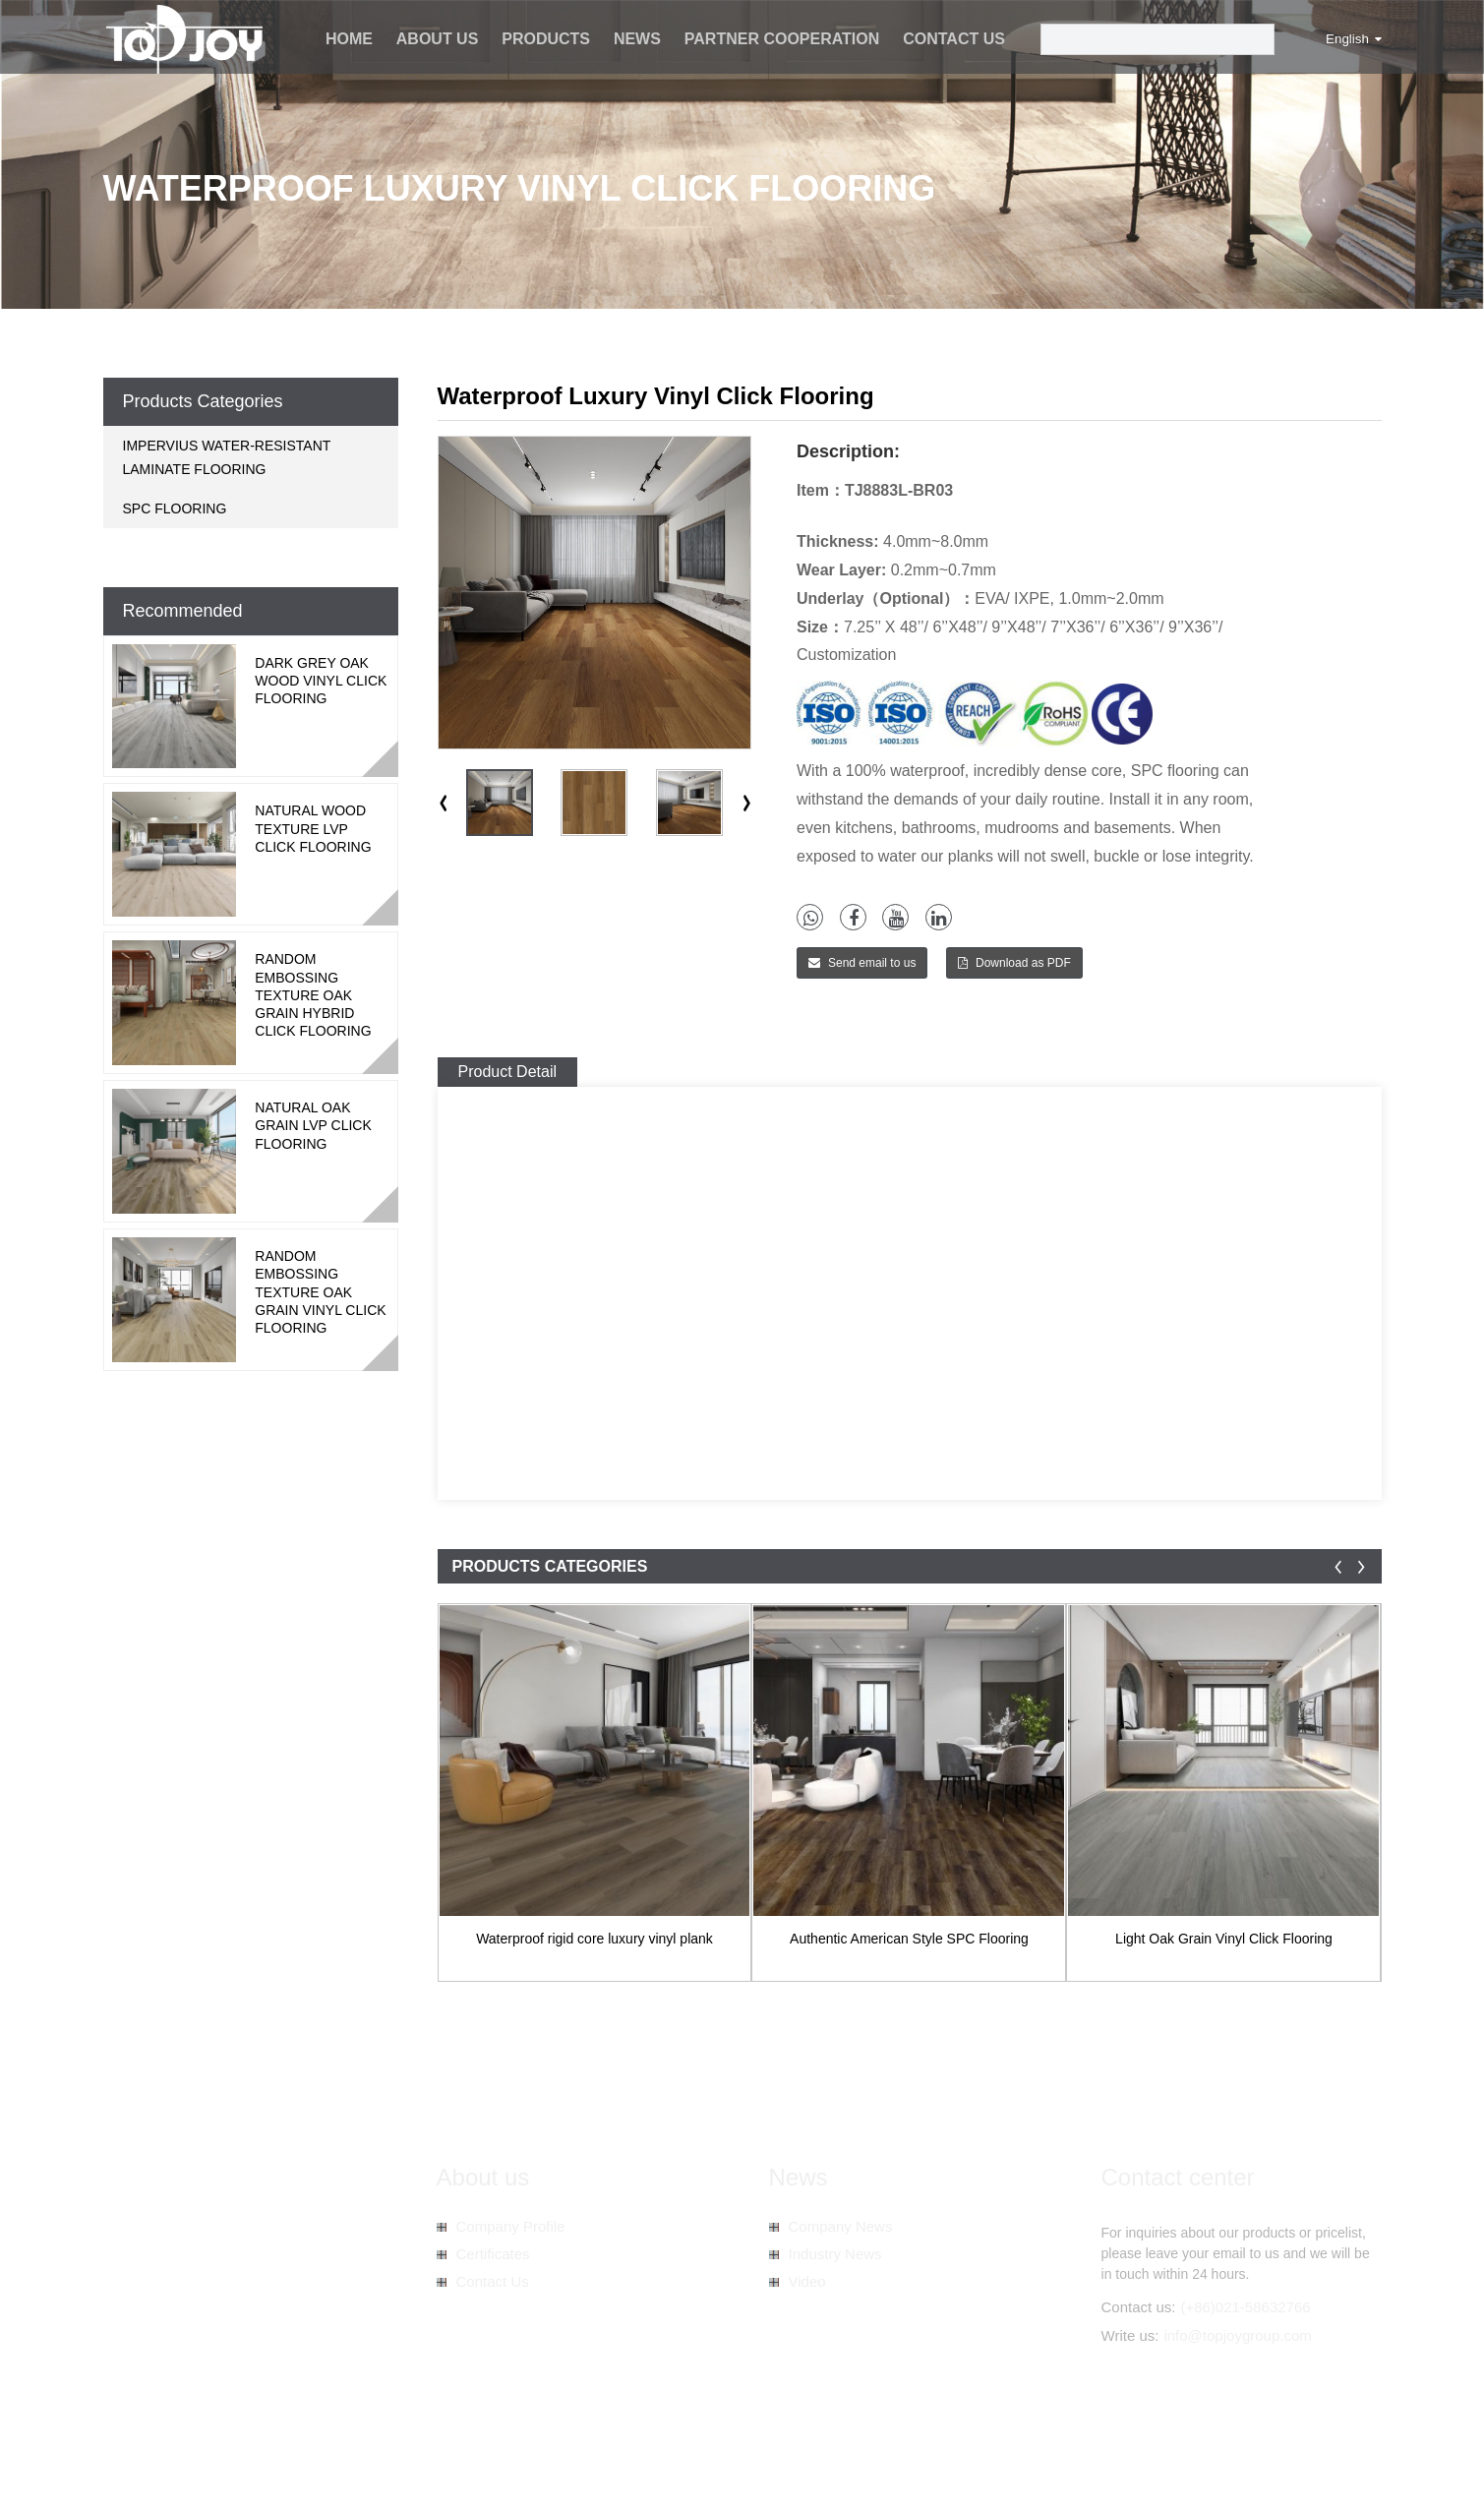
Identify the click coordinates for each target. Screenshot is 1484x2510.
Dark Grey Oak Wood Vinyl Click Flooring (320, 680)
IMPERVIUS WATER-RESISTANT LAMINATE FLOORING (227, 457)
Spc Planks (693, 2472)
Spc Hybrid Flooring (320, 2472)
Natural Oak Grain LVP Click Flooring (313, 1125)
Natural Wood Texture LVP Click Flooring (313, 828)
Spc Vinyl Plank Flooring (177, 2472)
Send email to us (872, 963)
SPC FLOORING (175, 508)
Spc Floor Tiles (781, 2472)
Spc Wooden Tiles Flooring (469, 2472)
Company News (841, 2226)
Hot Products (433, 2451)
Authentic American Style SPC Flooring (909, 1938)
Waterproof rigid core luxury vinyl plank (594, 1938)
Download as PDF (1023, 963)
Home (349, 38)
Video (807, 2281)
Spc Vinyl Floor (605, 2472)
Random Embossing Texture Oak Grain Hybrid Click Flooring (313, 995)
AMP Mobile (584, 2451)
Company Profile (510, 2226)
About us (437, 38)
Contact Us (954, 38)
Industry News (835, 2253)
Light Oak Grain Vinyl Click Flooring (1224, 1938)
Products (546, 38)
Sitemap (510, 2451)
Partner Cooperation (782, 38)
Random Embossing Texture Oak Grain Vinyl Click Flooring (320, 1292)
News (637, 38)
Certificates (493, 2253)
